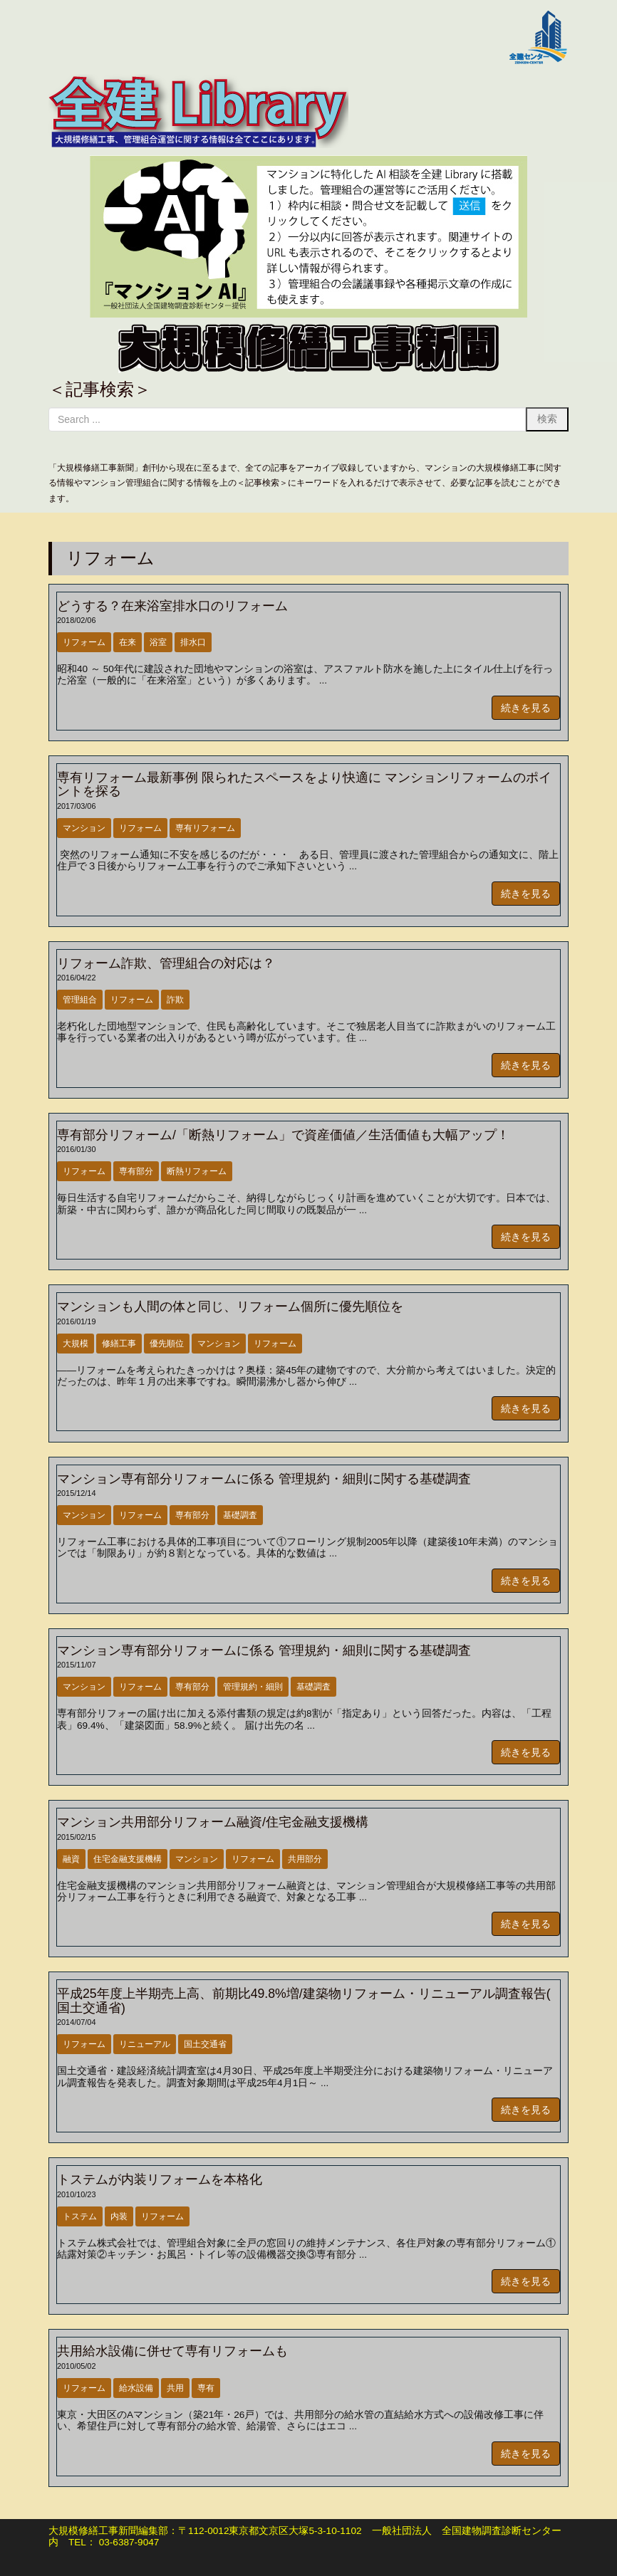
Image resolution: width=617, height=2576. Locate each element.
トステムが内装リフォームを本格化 (159, 2179)
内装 (119, 2216)
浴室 (158, 642)
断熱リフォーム (197, 1171)
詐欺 (175, 1000)
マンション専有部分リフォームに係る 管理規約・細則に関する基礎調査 (264, 1479)
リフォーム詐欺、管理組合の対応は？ (166, 963)
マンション (84, 828)
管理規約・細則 (253, 1687)
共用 (175, 2388)
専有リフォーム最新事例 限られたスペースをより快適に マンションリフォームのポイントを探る (304, 784)
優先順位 (167, 1344)
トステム (80, 2216)
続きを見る (526, 707)
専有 (205, 2388)
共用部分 (305, 1859)
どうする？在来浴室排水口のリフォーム (172, 606)
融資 (71, 1859)
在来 (127, 642)
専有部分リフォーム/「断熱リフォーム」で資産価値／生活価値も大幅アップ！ (283, 1135)
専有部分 (136, 1171)
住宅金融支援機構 (127, 1859)
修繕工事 (119, 1344)
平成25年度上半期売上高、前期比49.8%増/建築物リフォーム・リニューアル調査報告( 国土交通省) (304, 2000)
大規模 (75, 1344)
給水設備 (136, 2388)
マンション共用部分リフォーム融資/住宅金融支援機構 (212, 1822)
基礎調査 (240, 1515)
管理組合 (80, 1000)
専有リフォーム (205, 828)
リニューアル (144, 2044)
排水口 (193, 642)
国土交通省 (205, 2044)
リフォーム (84, 642)
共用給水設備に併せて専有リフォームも (172, 2351)
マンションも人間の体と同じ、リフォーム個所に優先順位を (230, 1306)
